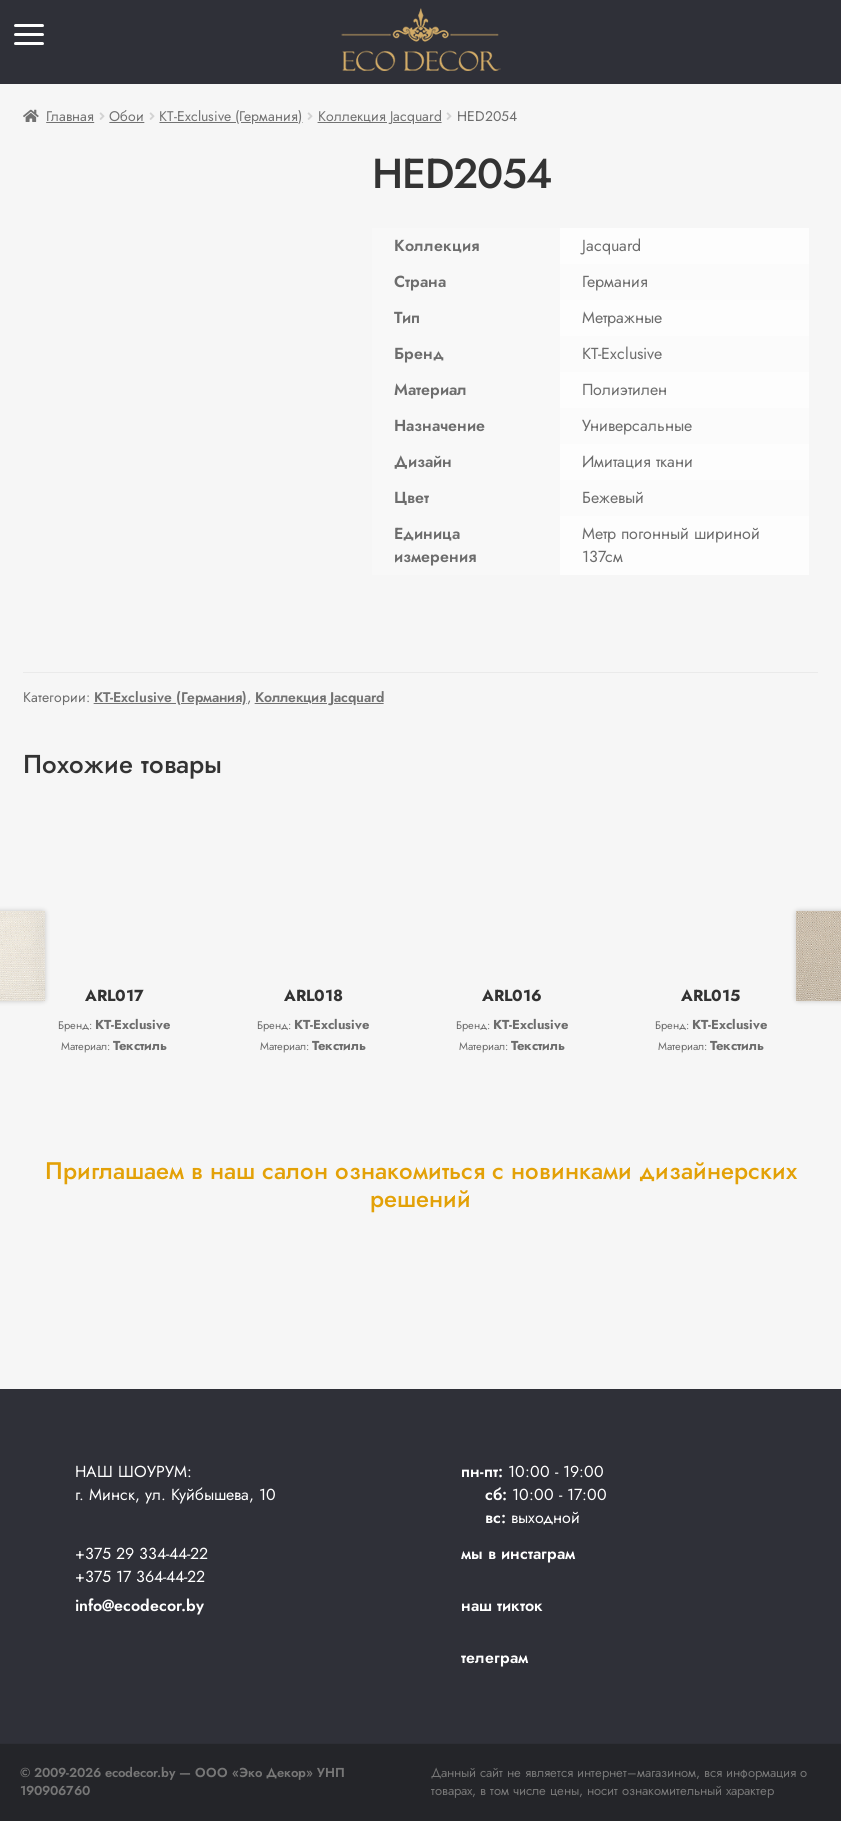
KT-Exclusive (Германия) (230, 116)
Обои (126, 116)
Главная (70, 116)
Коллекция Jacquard (380, 116)
